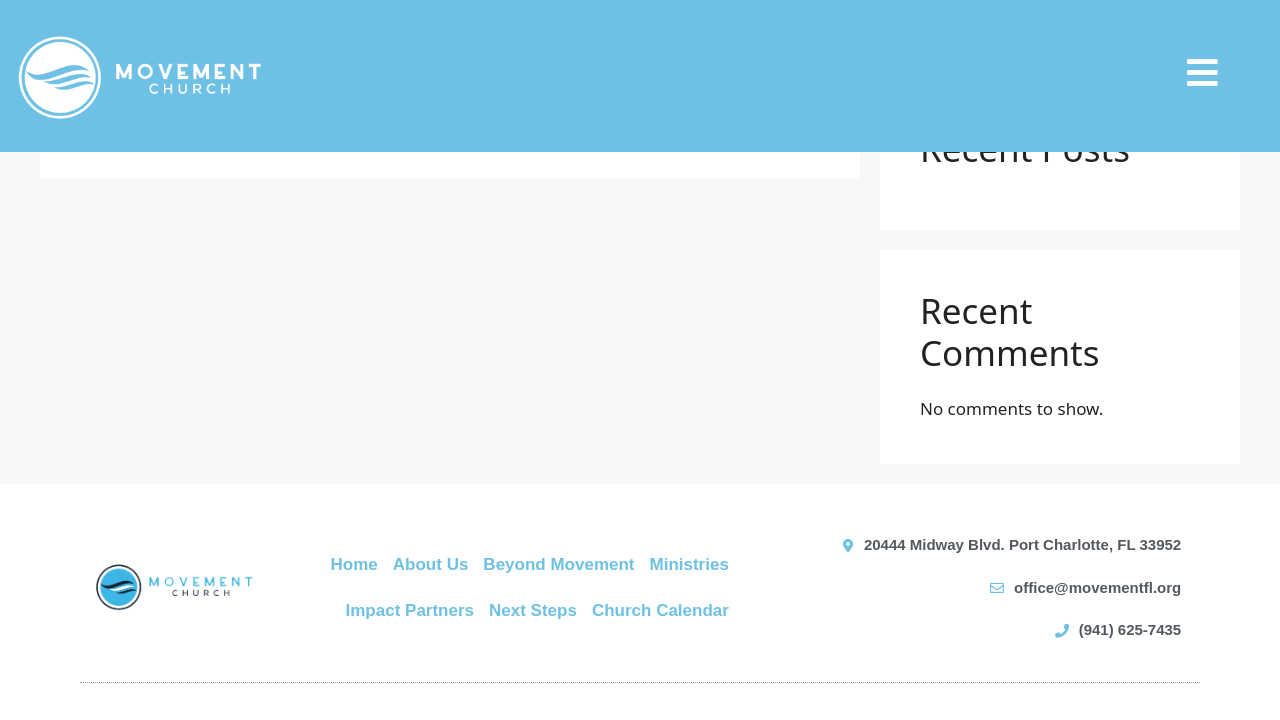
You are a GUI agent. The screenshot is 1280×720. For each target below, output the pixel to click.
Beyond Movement (558, 564)
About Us (431, 564)
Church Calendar (660, 610)
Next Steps (533, 610)
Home (354, 564)
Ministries (689, 564)
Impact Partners (410, 610)
